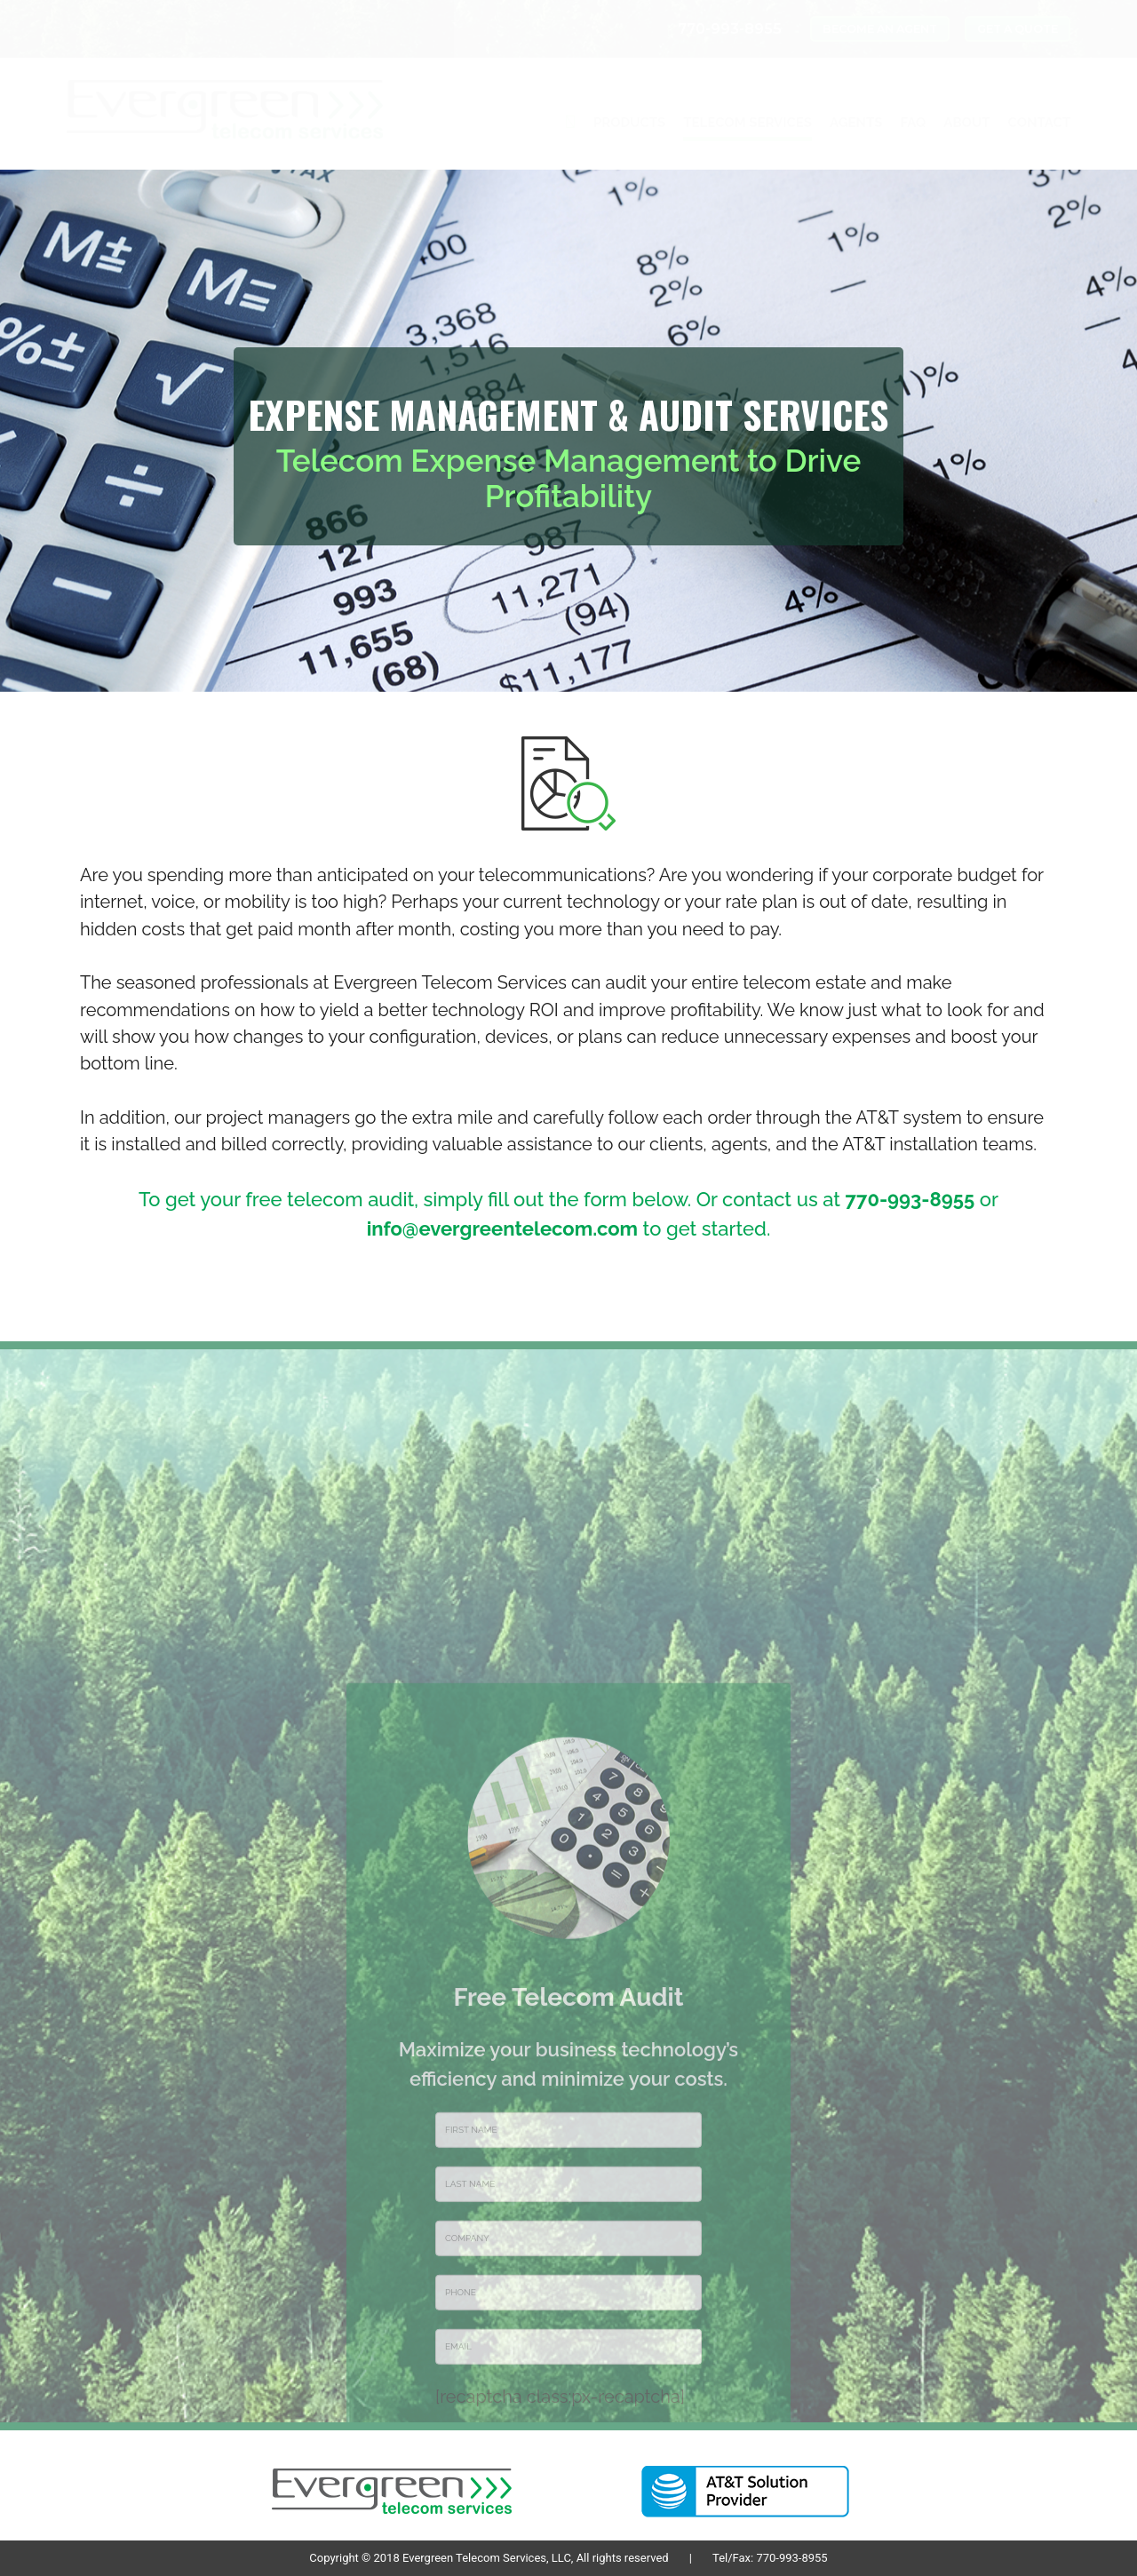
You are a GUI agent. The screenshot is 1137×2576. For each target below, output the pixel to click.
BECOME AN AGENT (880, 29)
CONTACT (1039, 123)
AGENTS (856, 123)
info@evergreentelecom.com (502, 1228)
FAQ (913, 123)
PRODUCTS (629, 123)
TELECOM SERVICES (747, 123)
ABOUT (966, 123)
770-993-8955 (910, 1199)
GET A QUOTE (1017, 29)
